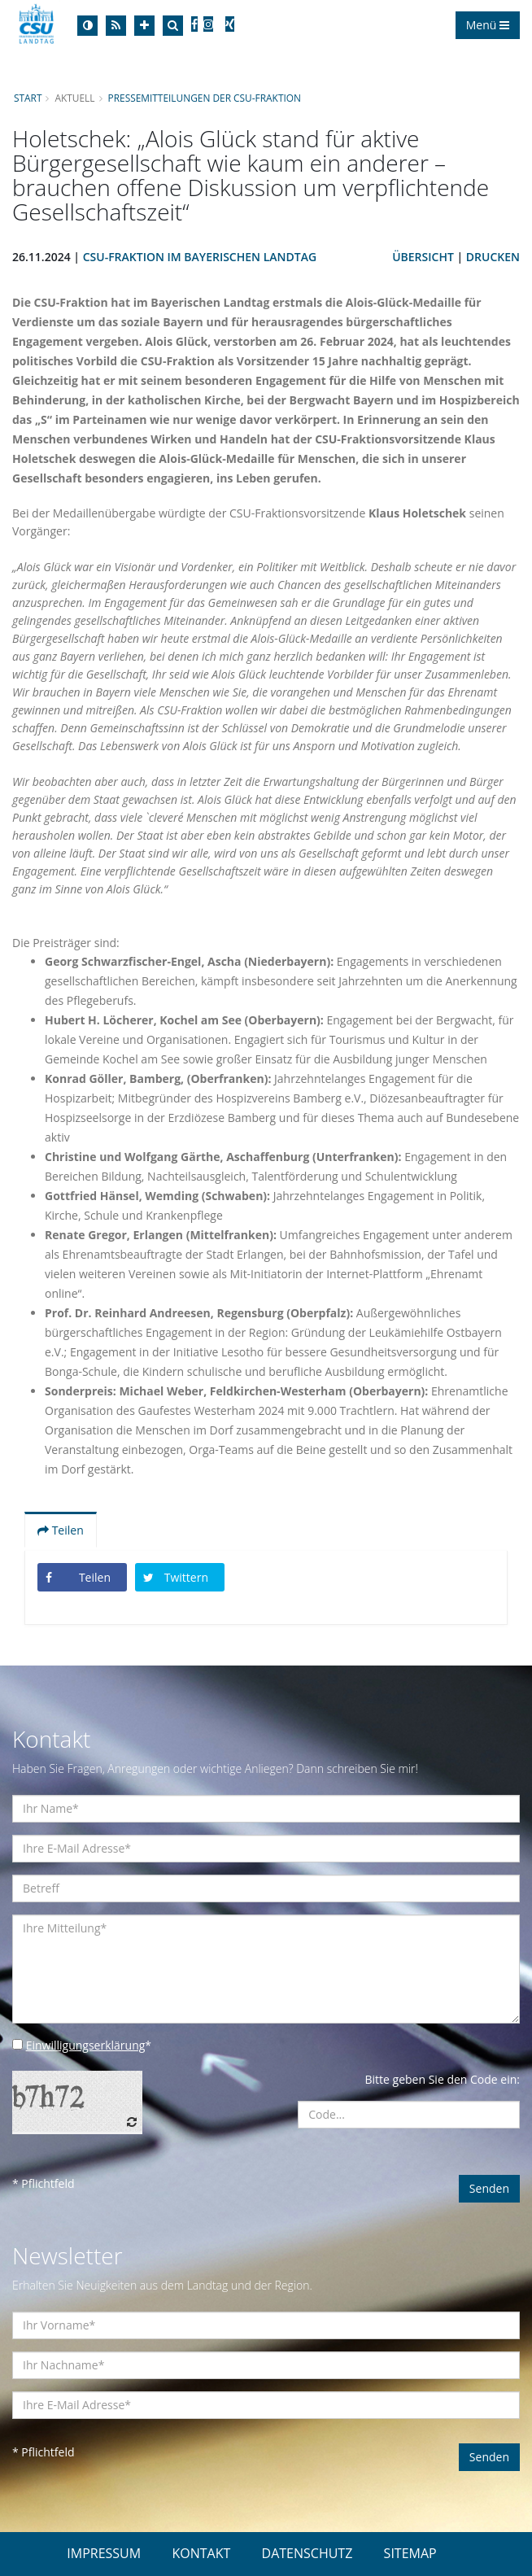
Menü (487, 25)
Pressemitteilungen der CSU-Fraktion (204, 97)
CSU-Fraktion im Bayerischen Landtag (199, 256)
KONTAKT (201, 2553)
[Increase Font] (144, 25)
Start (27, 97)
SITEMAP (410, 2553)
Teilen (60, 1530)
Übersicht (423, 256)
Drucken (493, 256)
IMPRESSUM (104, 2553)
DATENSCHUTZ (307, 2553)
